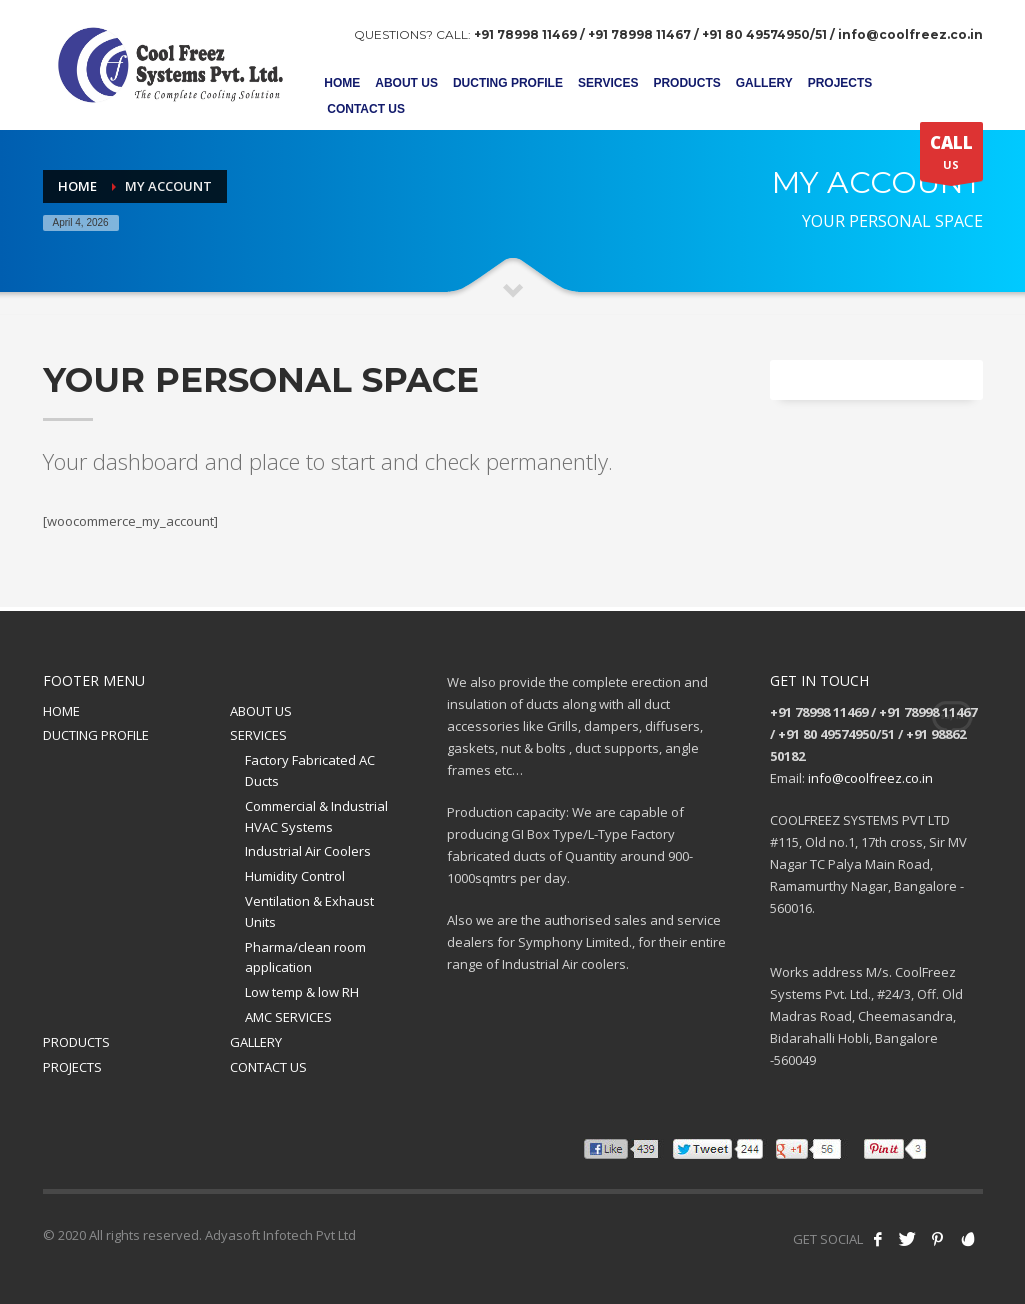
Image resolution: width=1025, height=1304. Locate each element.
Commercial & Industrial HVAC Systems (316, 816)
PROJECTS (72, 1067)
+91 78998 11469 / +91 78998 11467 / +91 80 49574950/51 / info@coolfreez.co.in (728, 34)
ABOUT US (261, 711)
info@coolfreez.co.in (870, 778)
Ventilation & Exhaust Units (309, 911)
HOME (61, 711)
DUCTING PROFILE (96, 735)
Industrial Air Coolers (308, 851)
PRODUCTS (76, 1042)
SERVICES (258, 735)
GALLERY (256, 1042)
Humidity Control (295, 876)
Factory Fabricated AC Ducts (310, 770)
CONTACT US (268, 1067)
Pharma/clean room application (305, 957)
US (951, 156)
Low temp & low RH (302, 992)
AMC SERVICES (288, 1017)
